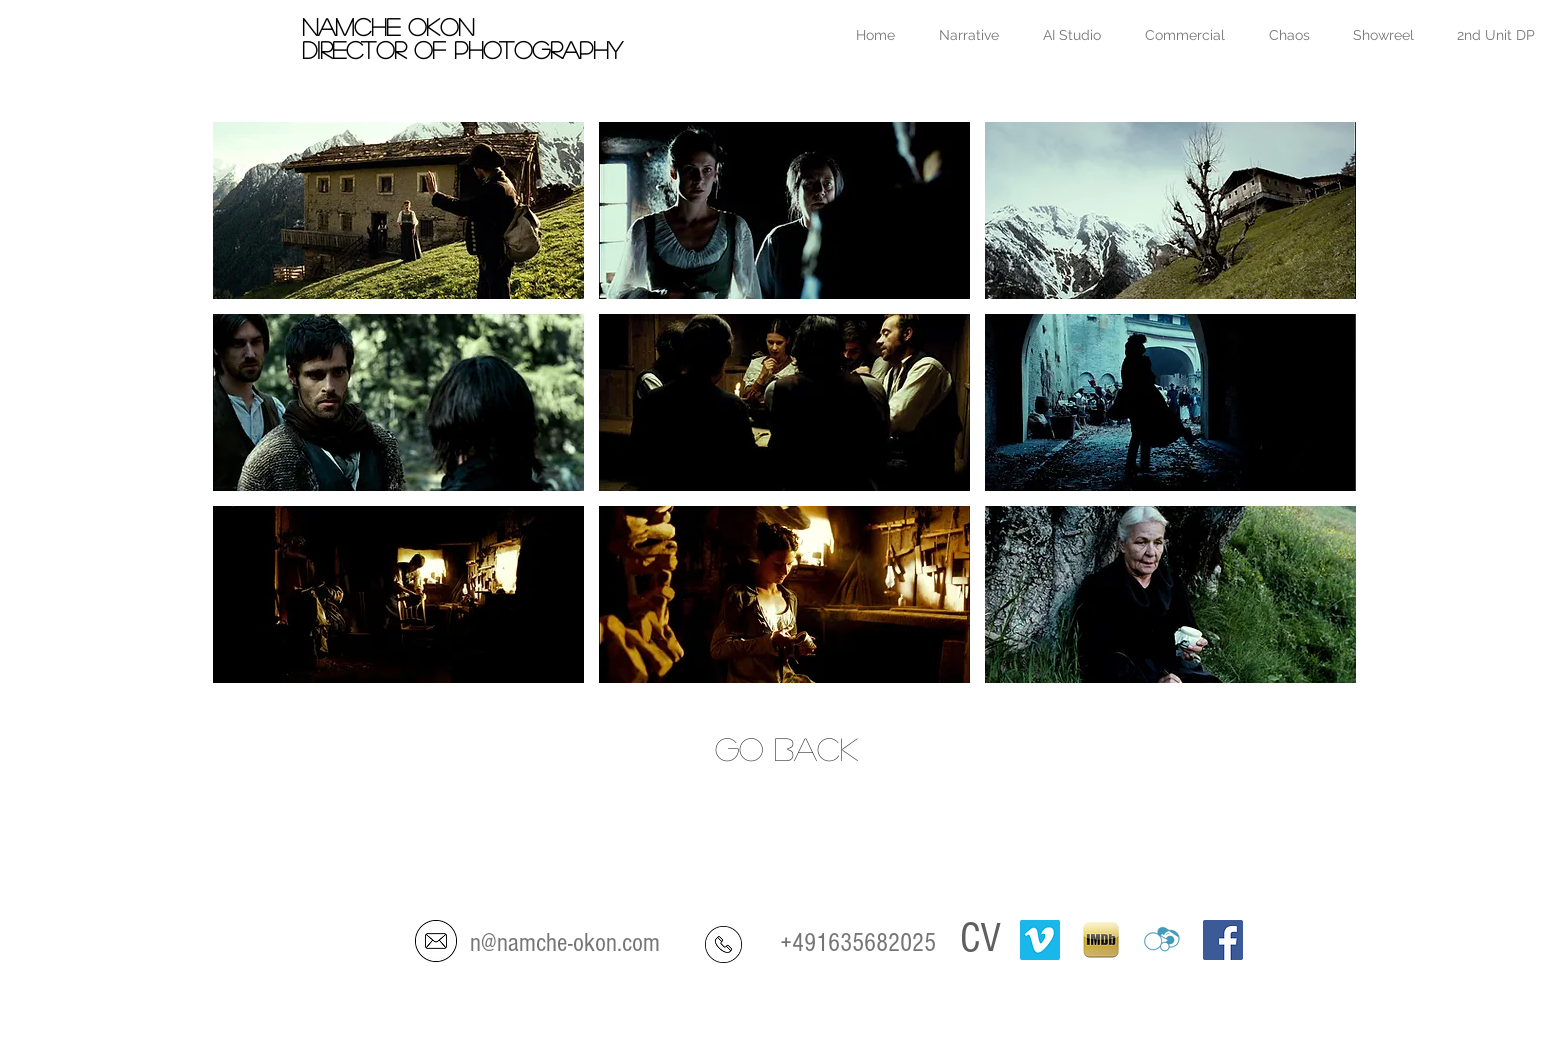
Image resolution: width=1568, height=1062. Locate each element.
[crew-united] (1162, 940)
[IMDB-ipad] (1101, 940)
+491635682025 (858, 943)
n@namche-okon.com (565, 943)
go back (786, 748)
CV (980, 938)
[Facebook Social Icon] (1223, 940)
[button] (398, 210)
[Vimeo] (1040, 940)
